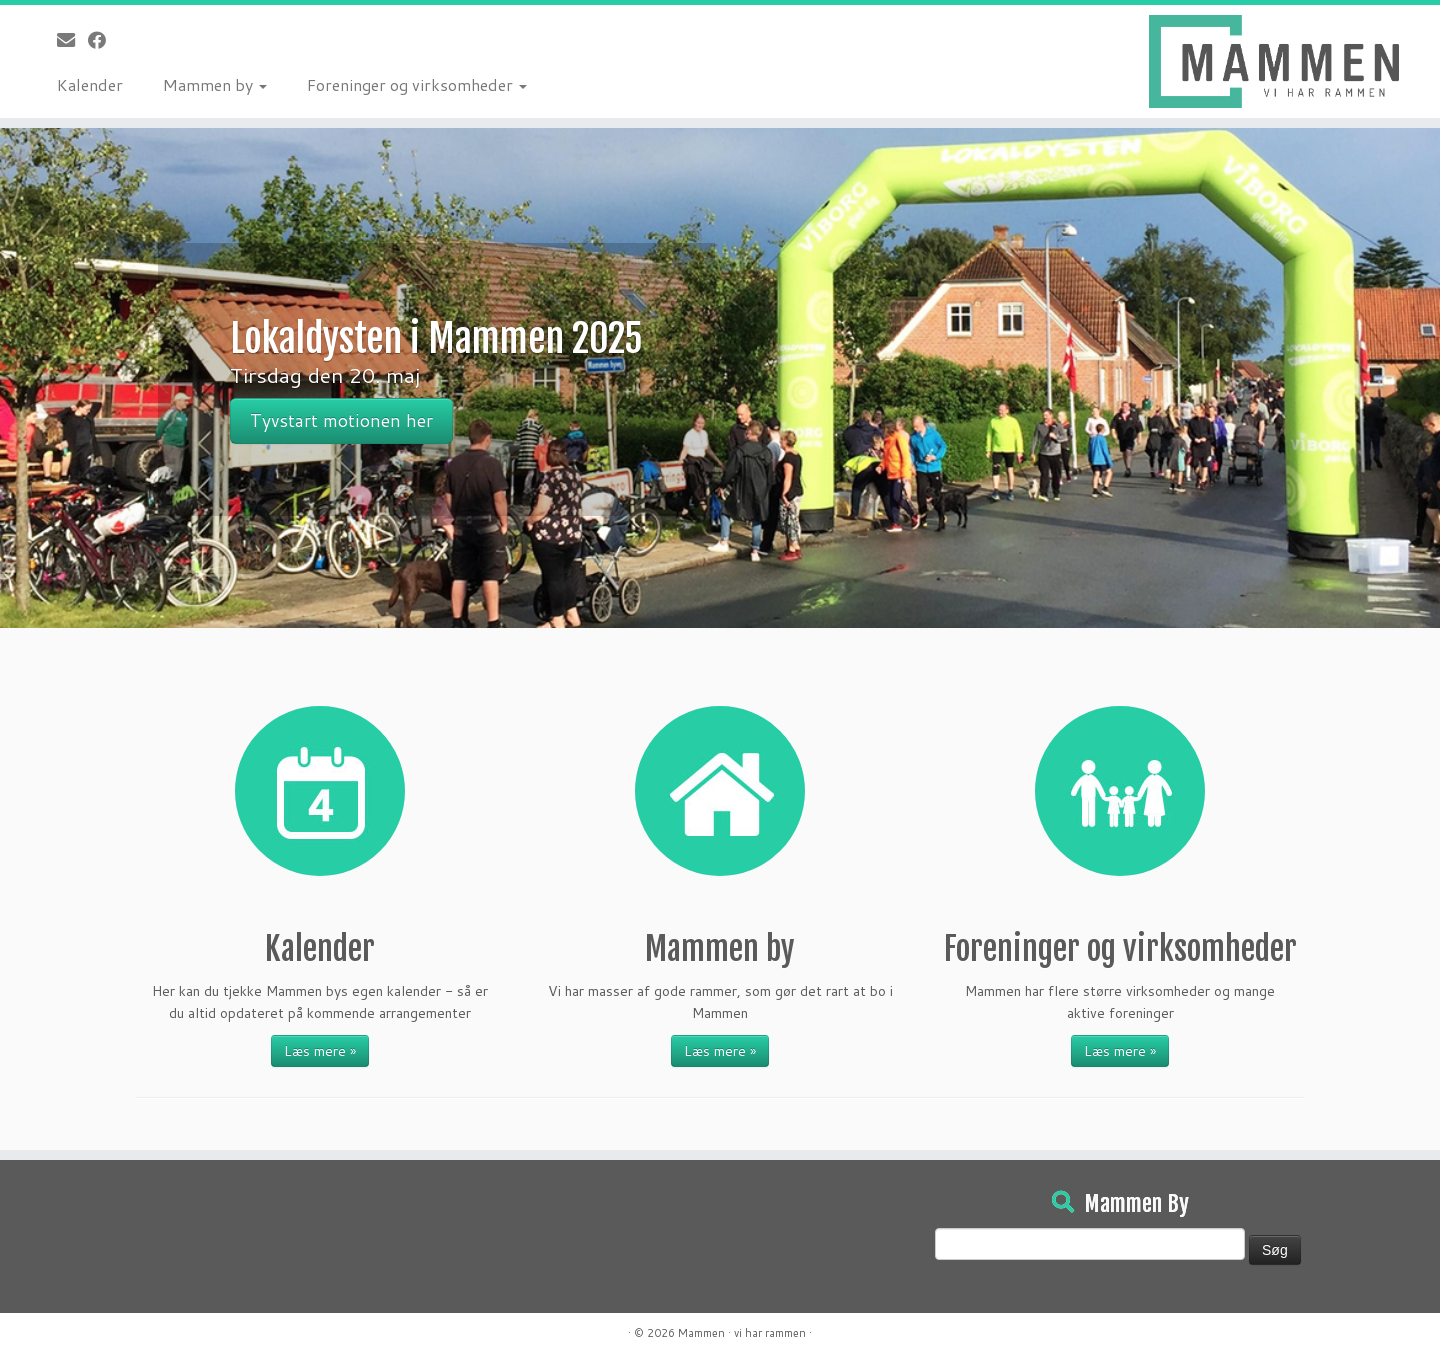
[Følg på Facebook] (103, 40)
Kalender (90, 84)
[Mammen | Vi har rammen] (1274, 61)
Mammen (701, 1333)
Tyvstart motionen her (341, 420)
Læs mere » (320, 1051)
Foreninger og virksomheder (417, 84)
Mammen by (215, 84)
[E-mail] (72, 40)
